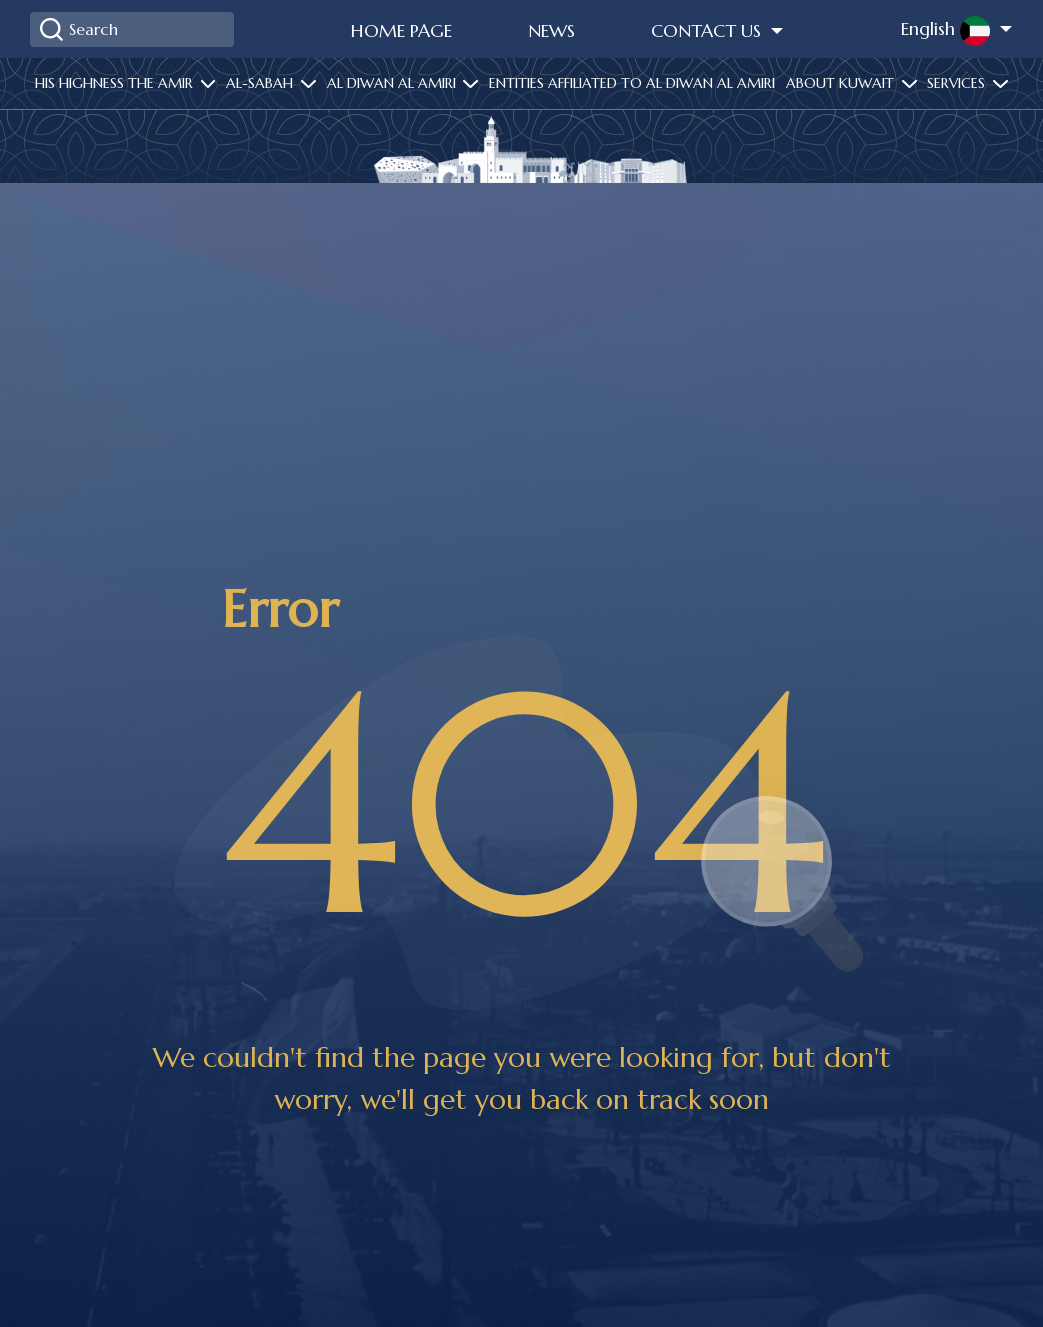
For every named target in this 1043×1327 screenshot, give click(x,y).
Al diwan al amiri (393, 83)
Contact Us (708, 30)
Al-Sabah (261, 83)
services (958, 83)
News (551, 30)
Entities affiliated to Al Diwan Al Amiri (632, 83)
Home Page (401, 30)
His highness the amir (116, 83)
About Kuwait (842, 83)
